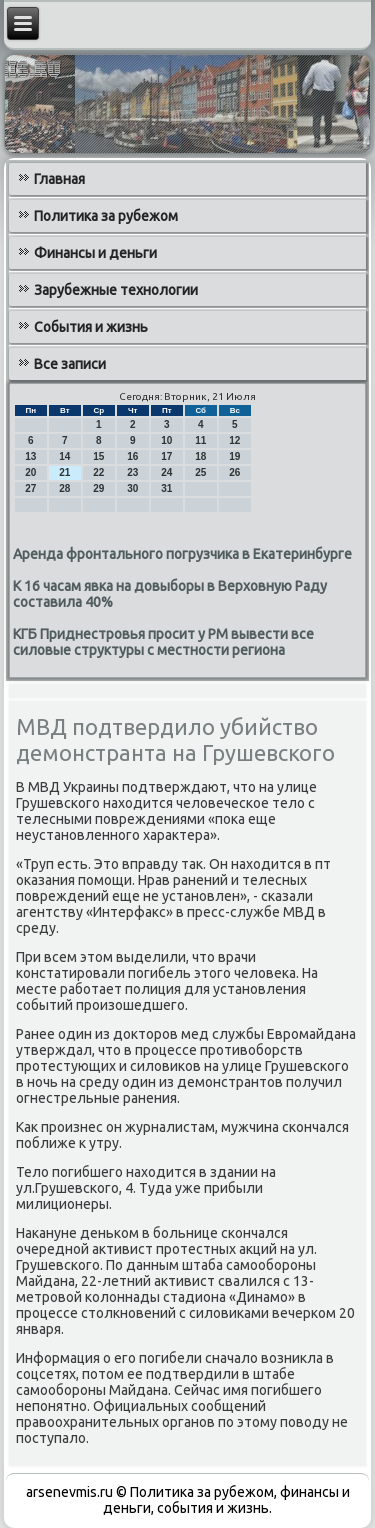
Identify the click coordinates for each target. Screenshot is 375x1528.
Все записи (70, 364)
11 (200, 440)
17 (166, 456)
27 (30, 488)
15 (98, 456)
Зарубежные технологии (116, 290)
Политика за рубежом (106, 216)
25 (200, 472)
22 (98, 472)
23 (132, 472)
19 (234, 456)
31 (166, 488)
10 (166, 440)
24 (166, 472)
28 (64, 488)
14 (64, 456)
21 (64, 472)
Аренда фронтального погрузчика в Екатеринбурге (182, 554)
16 (132, 456)
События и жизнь (91, 327)
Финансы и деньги (95, 253)
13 (30, 456)
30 (132, 488)
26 (234, 472)
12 (234, 440)
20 (30, 472)
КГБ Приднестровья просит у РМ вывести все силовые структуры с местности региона (163, 642)
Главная (59, 179)
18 (200, 456)
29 (98, 488)
